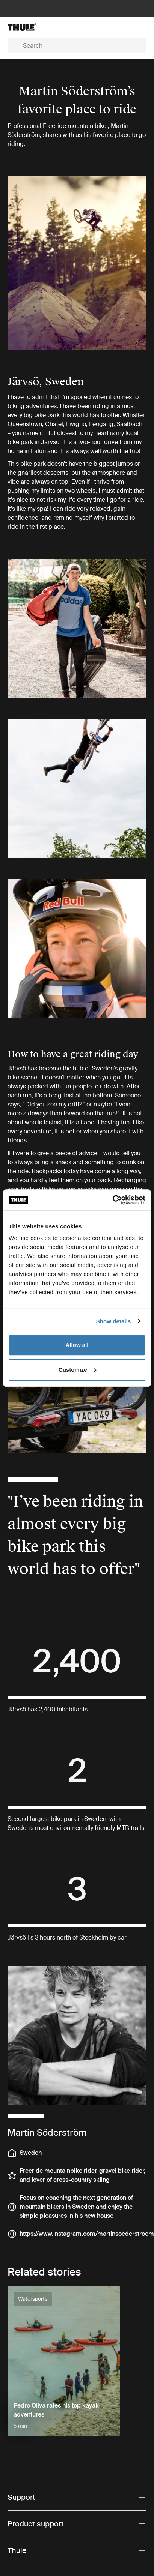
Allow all (77, 1345)
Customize (77, 1369)
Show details (113, 1321)
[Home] (31, 27)
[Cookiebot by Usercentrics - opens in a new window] (112, 1200)
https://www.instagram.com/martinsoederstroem (87, 2234)
